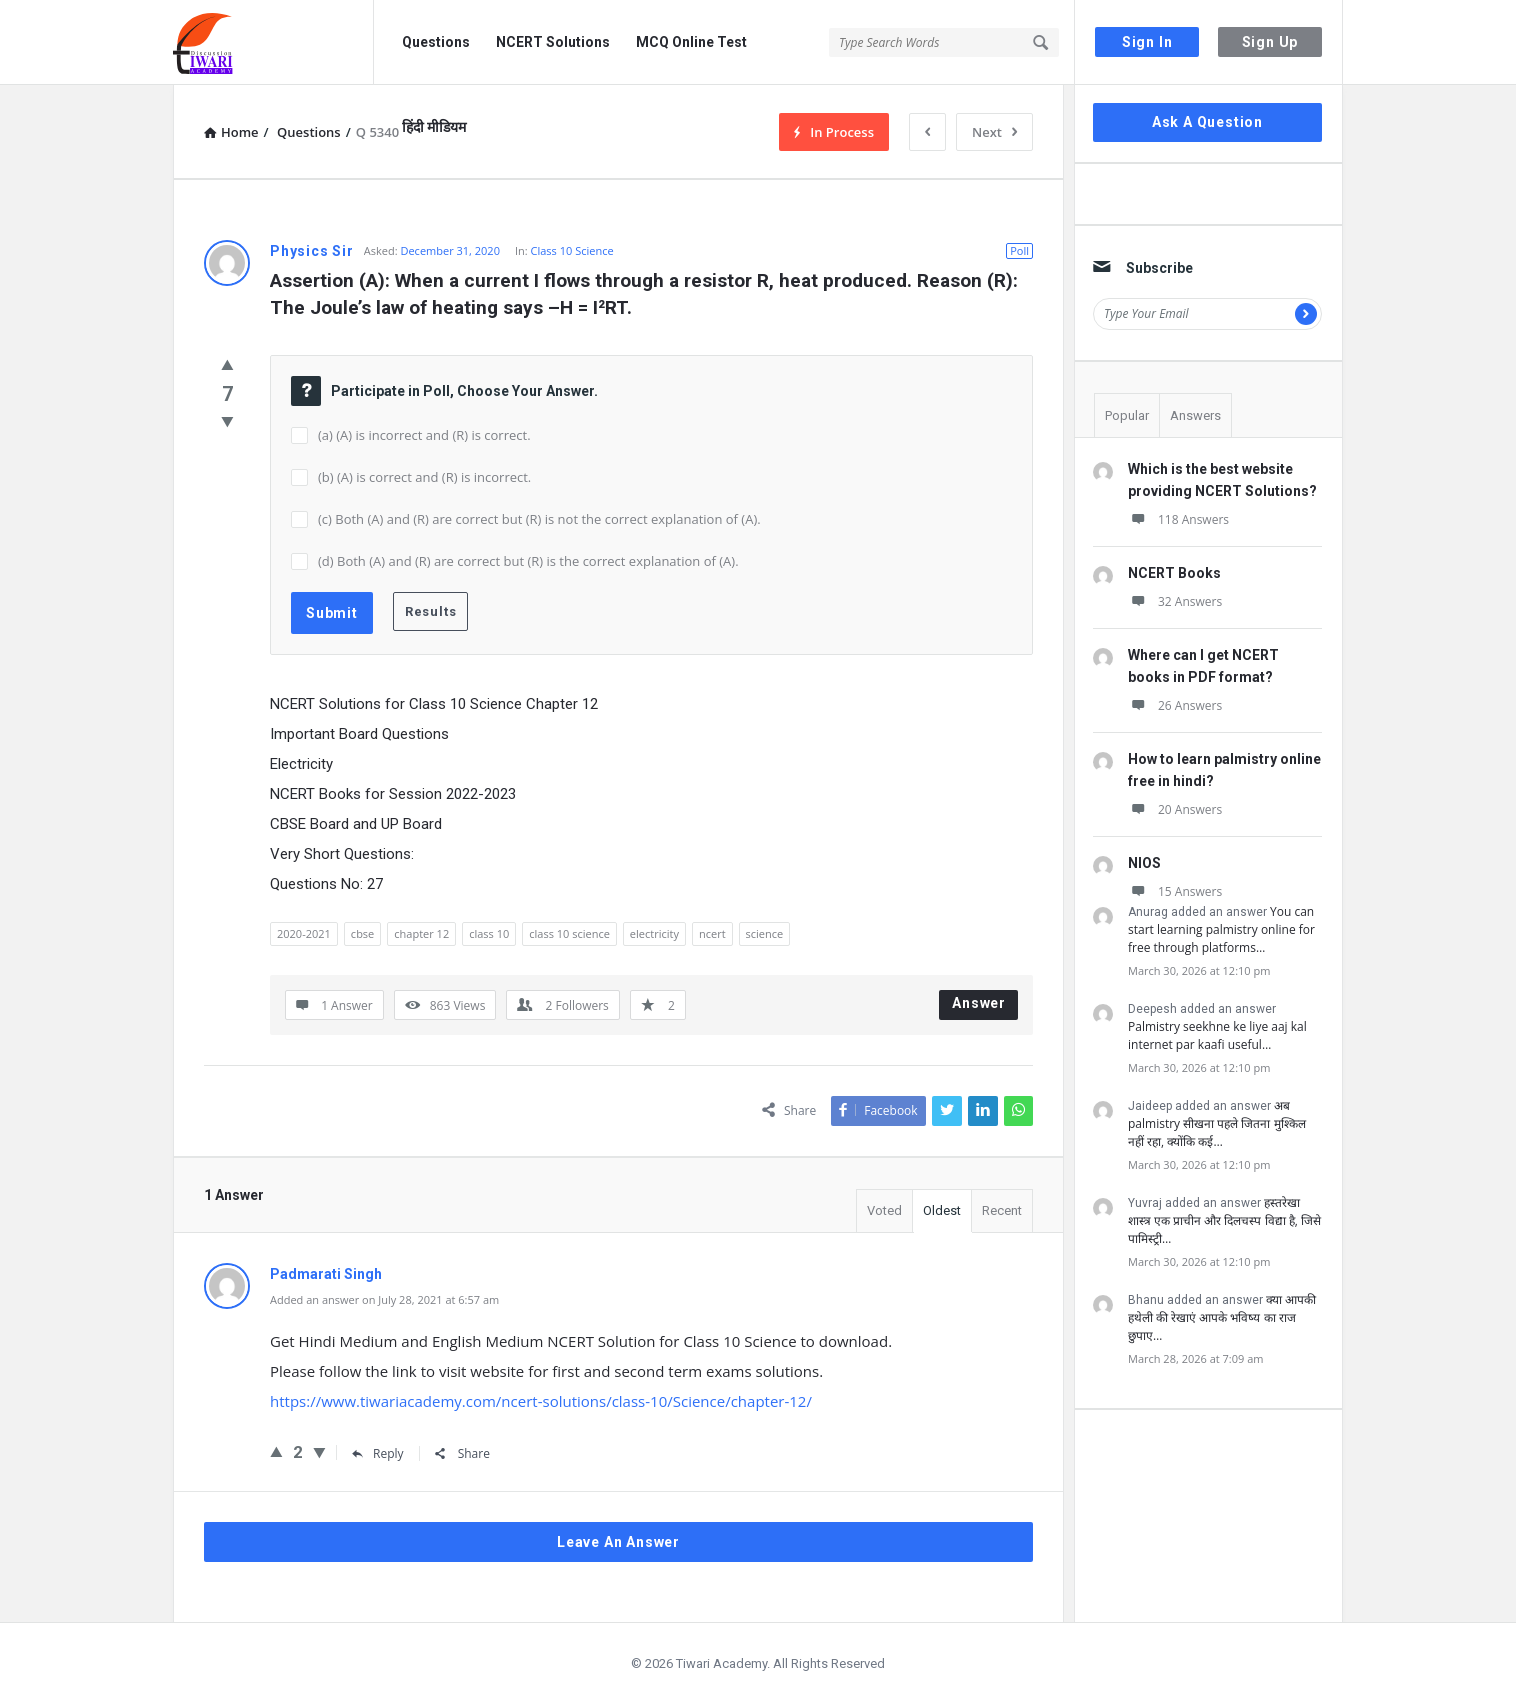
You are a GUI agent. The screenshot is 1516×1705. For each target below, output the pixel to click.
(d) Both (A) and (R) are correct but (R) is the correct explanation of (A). (528, 561)
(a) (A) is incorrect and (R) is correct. (424, 435)
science (765, 933)
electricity (654, 933)
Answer (979, 1003)
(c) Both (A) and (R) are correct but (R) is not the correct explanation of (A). (539, 519)
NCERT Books (1174, 573)
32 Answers (1175, 601)
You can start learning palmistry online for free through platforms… (1221, 929)
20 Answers (1175, 809)
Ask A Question (1207, 122)
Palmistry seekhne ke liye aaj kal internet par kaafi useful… (1217, 1035)
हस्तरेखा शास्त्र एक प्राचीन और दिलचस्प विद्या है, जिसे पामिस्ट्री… (1224, 1220)
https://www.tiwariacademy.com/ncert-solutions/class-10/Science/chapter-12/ (541, 1401)
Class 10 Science (572, 250)
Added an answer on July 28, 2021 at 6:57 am (384, 1299)
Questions (436, 42)
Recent (1002, 1210)
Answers (1195, 415)
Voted (884, 1210)
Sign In (1147, 42)
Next (994, 132)
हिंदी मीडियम (434, 127)
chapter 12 (421, 933)
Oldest (942, 1210)
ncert (712, 933)
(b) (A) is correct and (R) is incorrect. (424, 477)
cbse (362, 933)
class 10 (489, 933)
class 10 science (569, 933)
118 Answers (1178, 519)
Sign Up (1270, 42)
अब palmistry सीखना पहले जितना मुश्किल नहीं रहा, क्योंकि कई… (1217, 1123)
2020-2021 (304, 933)
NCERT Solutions (553, 42)
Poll (1019, 250)
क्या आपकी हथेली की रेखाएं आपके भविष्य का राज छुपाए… (1222, 1317)
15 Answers (1175, 891)
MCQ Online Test (691, 42)
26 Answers (1175, 705)
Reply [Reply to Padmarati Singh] (378, 1453)
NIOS (1144, 863)
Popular (1127, 415)
